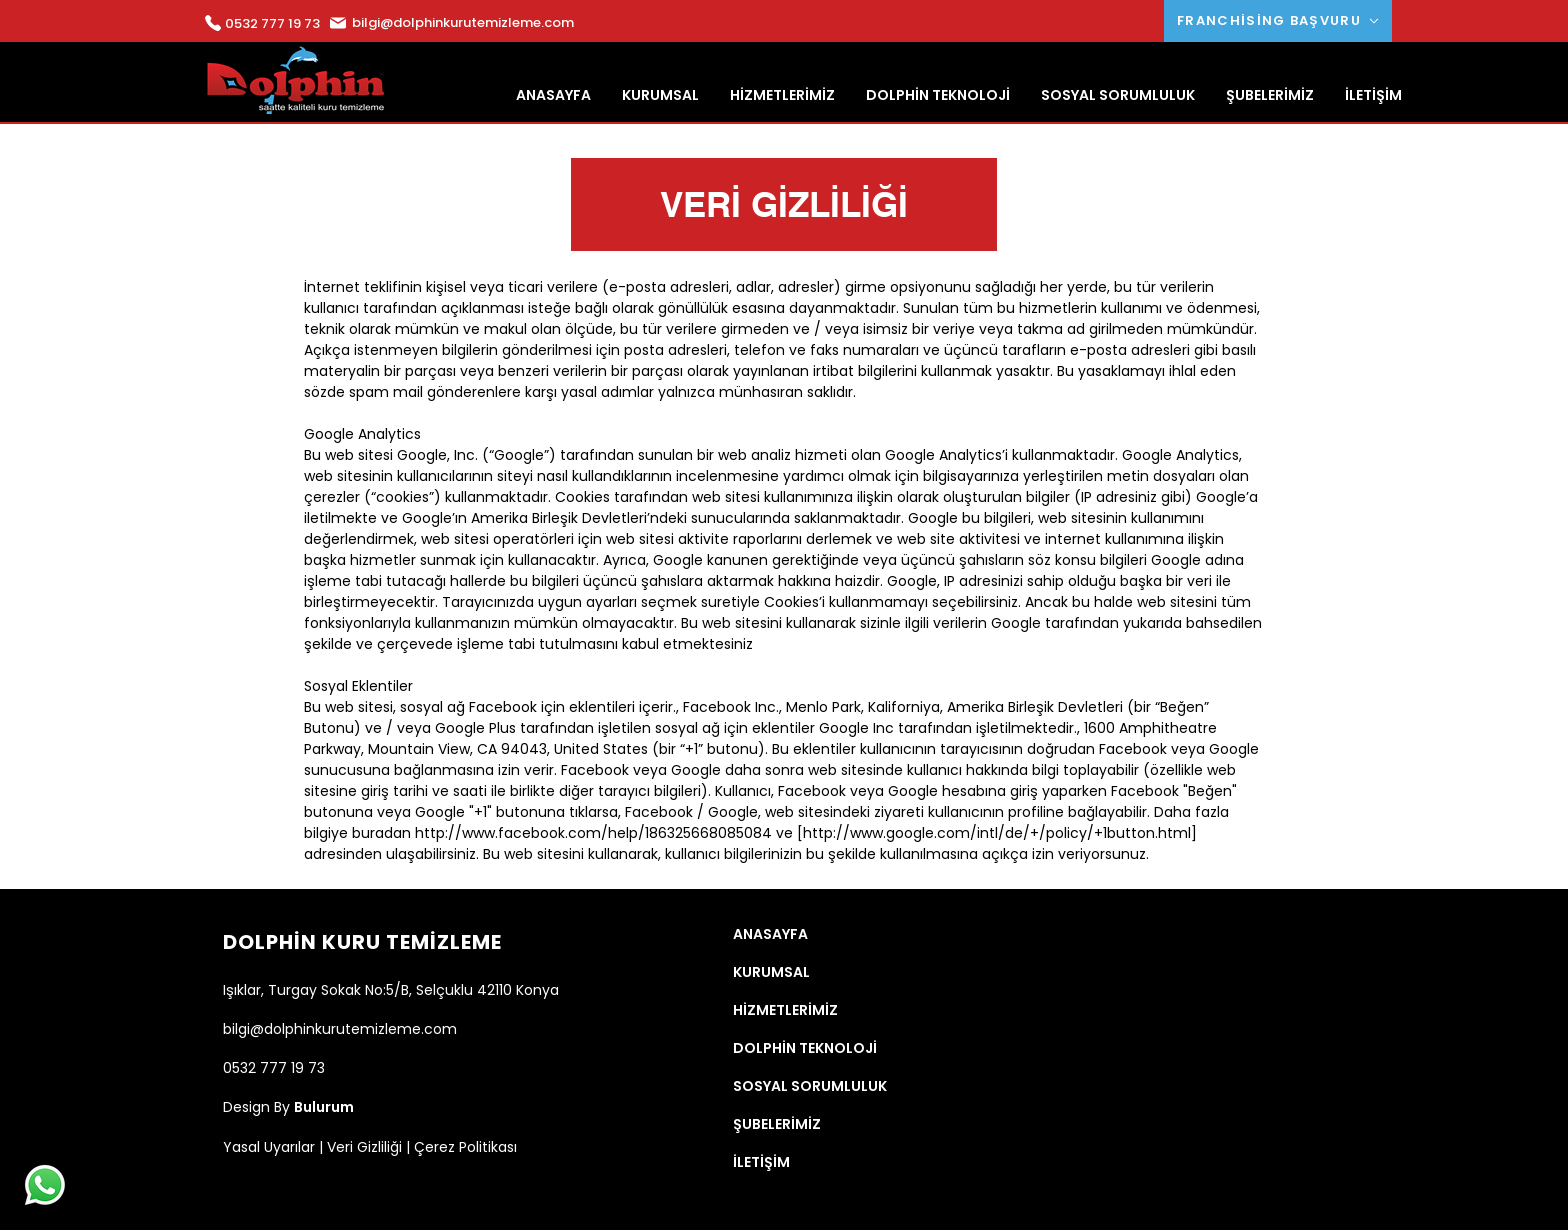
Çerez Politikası (465, 1147)
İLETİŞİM (761, 1162)
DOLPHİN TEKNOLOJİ (805, 1048)
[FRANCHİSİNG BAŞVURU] (1278, 21)
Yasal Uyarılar (269, 1147)
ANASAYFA (770, 934)
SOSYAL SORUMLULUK (810, 1086)
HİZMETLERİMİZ (785, 1010)
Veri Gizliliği (364, 1147)
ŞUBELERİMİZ (777, 1124)
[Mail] (213, 23)
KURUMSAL (771, 972)
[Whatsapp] (45, 1185)
